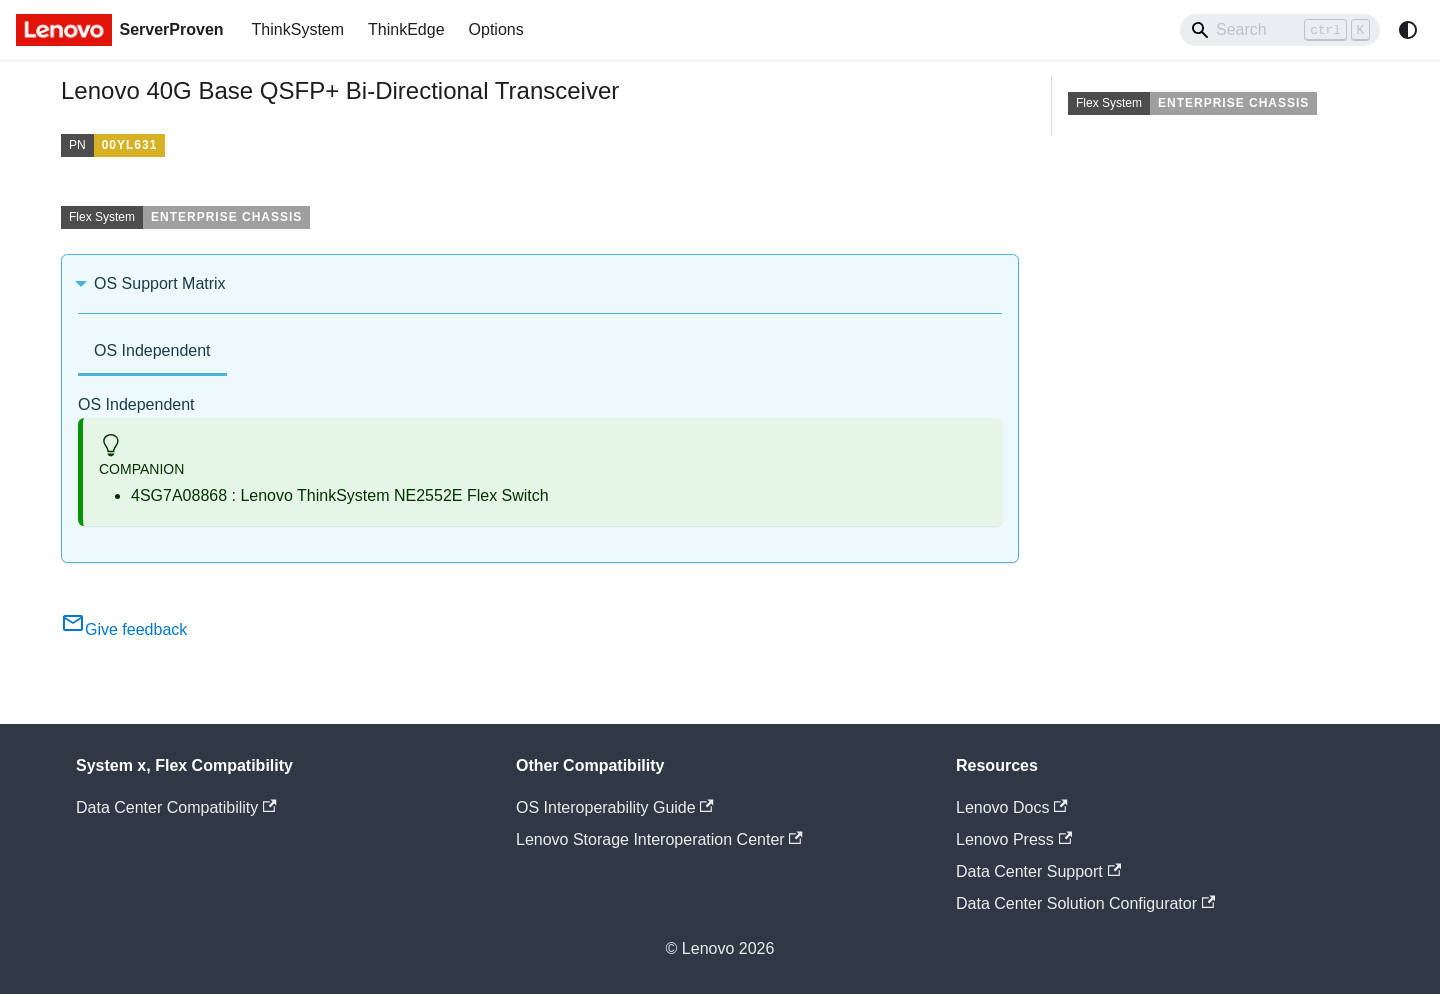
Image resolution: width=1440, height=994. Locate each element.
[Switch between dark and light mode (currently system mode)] (1408, 30)
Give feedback (124, 629)
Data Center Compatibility (176, 807)
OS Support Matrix (160, 283)
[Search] (1280, 30)
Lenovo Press (1014, 839)
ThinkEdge (406, 29)
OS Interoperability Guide (615, 807)
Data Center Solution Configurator (1085, 903)
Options (496, 29)
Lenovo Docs (1012, 807)
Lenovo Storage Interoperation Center (659, 839)
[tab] (152, 352)
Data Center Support (1038, 871)
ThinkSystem (298, 29)
